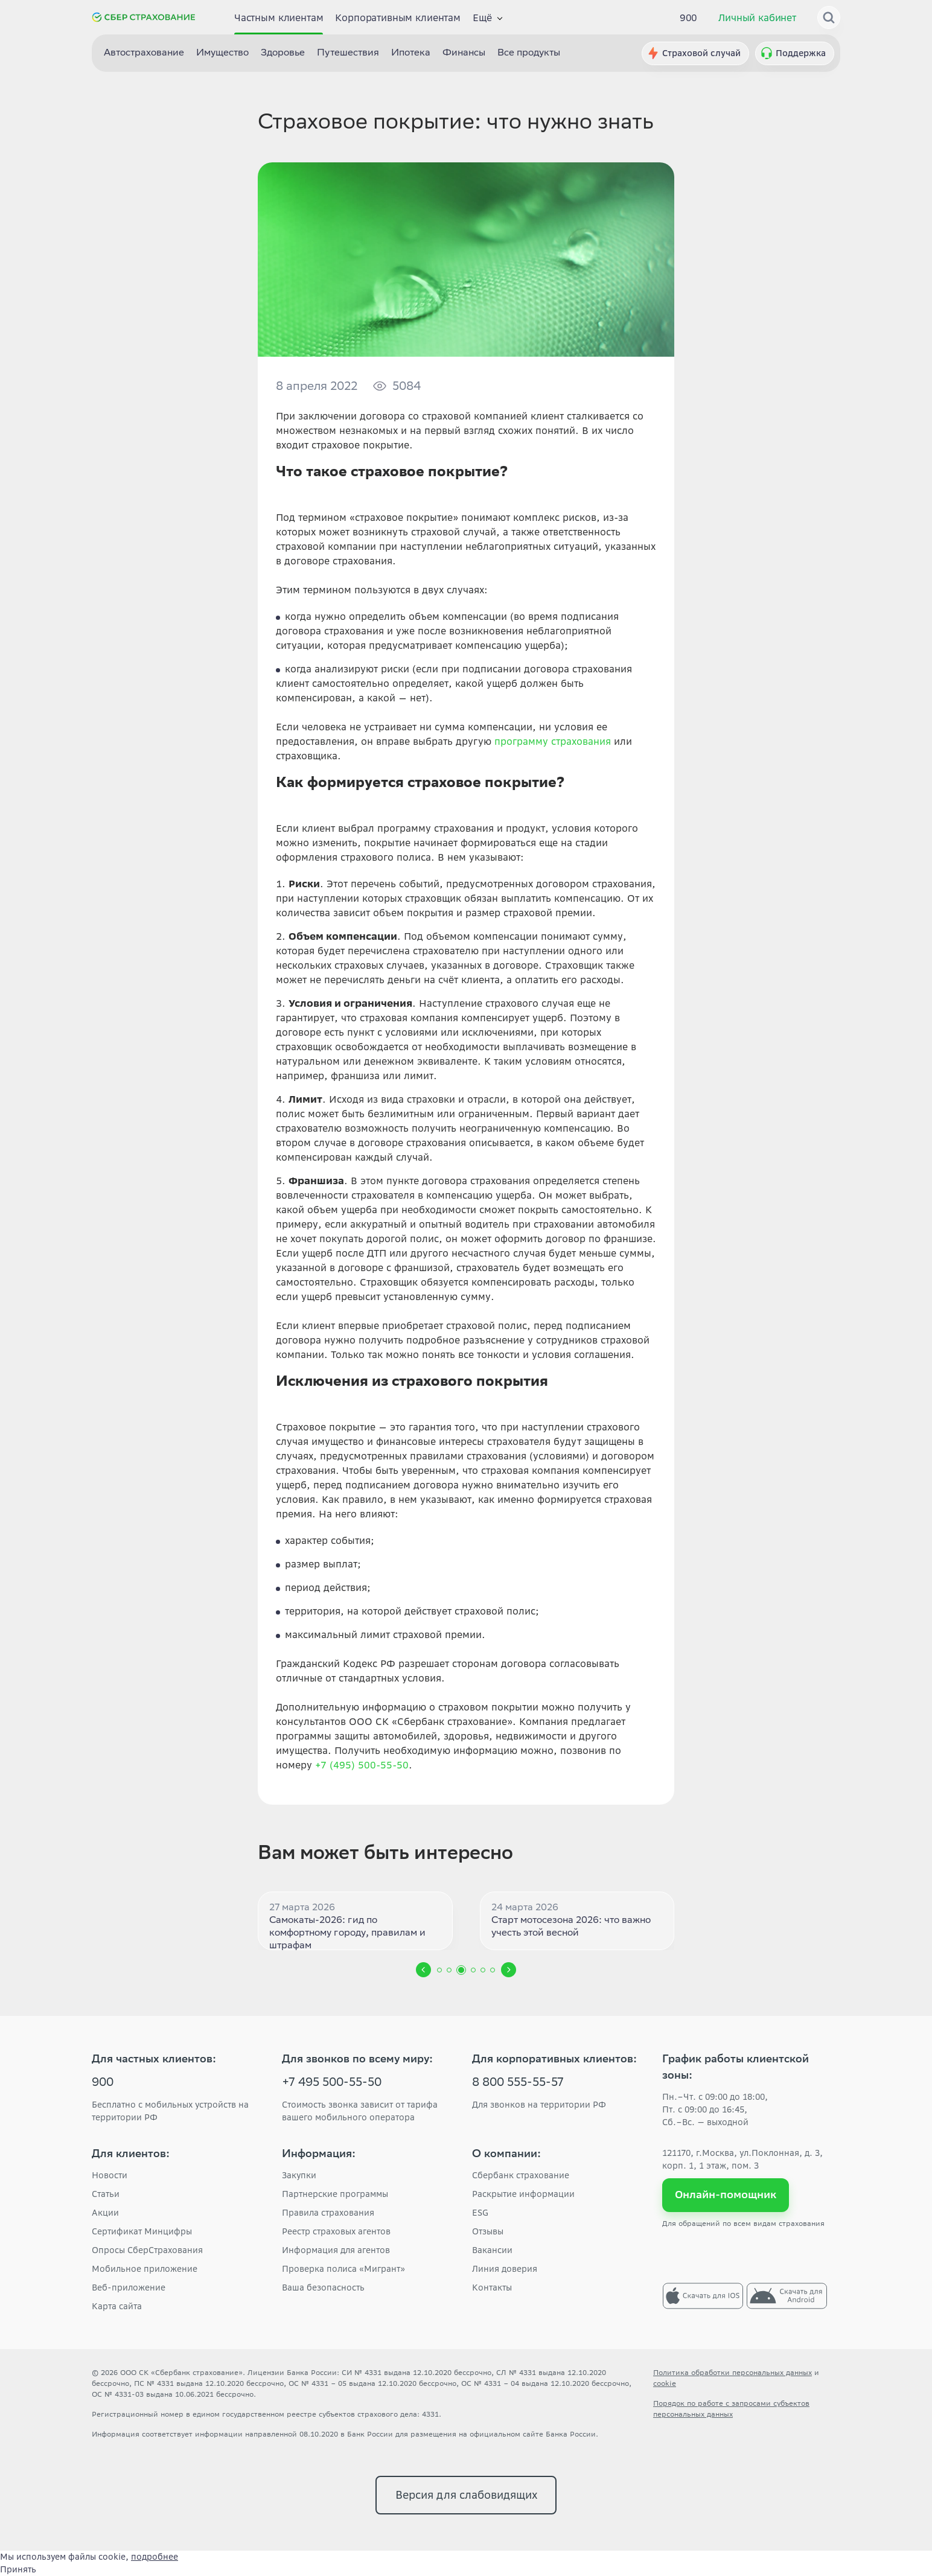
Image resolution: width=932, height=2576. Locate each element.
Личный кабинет (757, 17)
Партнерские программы (335, 2194)
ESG (480, 2212)
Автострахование (144, 53)
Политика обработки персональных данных (732, 2372)
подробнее (154, 2556)
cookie (664, 2383)
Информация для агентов (336, 2250)
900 (689, 17)
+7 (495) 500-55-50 (362, 1765)
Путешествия (348, 53)
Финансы (463, 53)
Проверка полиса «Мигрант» (343, 2268)
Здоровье (283, 53)
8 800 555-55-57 (518, 2083)
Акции (105, 2212)
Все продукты (528, 53)
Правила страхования (328, 2212)
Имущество (222, 53)
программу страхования (552, 741)
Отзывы (487, 2231)
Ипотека (410, 53)
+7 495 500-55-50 (331, 2083)
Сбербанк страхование (520, 2175)
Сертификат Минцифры (142, 2231)
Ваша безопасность (323, 2287)
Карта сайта (117, 2306)
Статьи (106, 2194)
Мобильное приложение (144, 2268)
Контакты (492, 2287)
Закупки (299, 2175)
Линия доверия (504, 2268)
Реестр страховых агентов (336, 2231)
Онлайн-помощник (726, 2194)
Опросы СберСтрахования (147, 2250)
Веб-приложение (128, 2287)
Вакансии (492, 2250)
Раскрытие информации (523, 2194)
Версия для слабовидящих (466, 2495)
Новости (109, 2175)
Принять (18, 2569)
